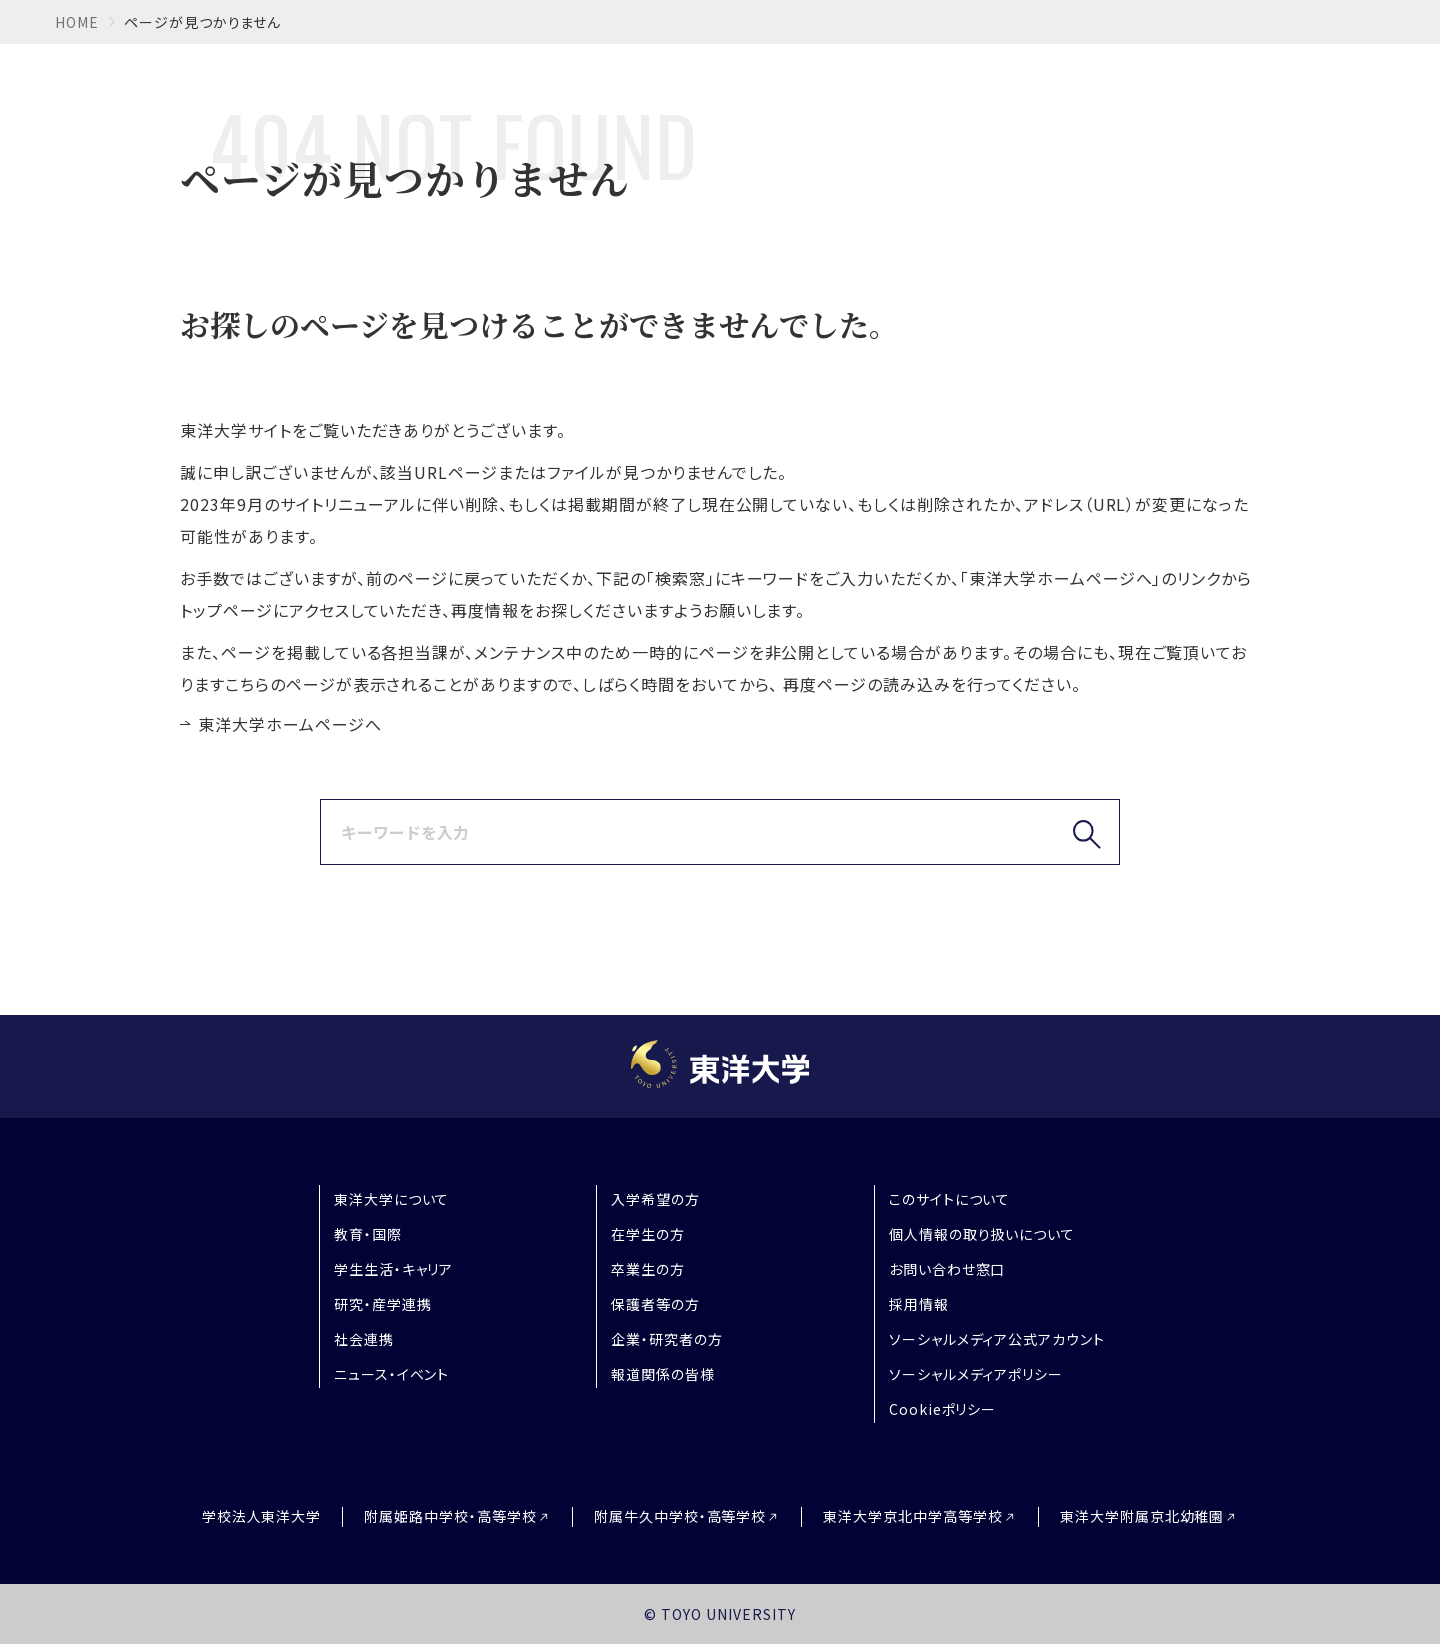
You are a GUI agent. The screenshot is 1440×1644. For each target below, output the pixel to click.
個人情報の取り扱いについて (982, 1234)
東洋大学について (392, 1199)
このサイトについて (950, 1199)
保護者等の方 (655, 1304)
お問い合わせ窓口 (947, 1269)
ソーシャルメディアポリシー (976, 1374)
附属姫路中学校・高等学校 (450, 1516)
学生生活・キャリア (394, 1269)
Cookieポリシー (943, 1409)
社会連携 (364, 1339)
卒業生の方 (648, 1269)
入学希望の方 (655, 1199)
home (77, 22)
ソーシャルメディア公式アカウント (997, 1339)
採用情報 (919, 1304)
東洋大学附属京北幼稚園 (1142, 1516)
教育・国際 (368, 1234)
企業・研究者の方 (667, 1339)
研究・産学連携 (383, 1304)
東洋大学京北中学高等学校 (913, 1516)
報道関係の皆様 (663, 1374)
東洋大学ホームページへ (290, 724)
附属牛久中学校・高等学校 (680, 1516)
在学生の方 (648, 1234)
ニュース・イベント (392, 1374)
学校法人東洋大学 (262, 1516)
